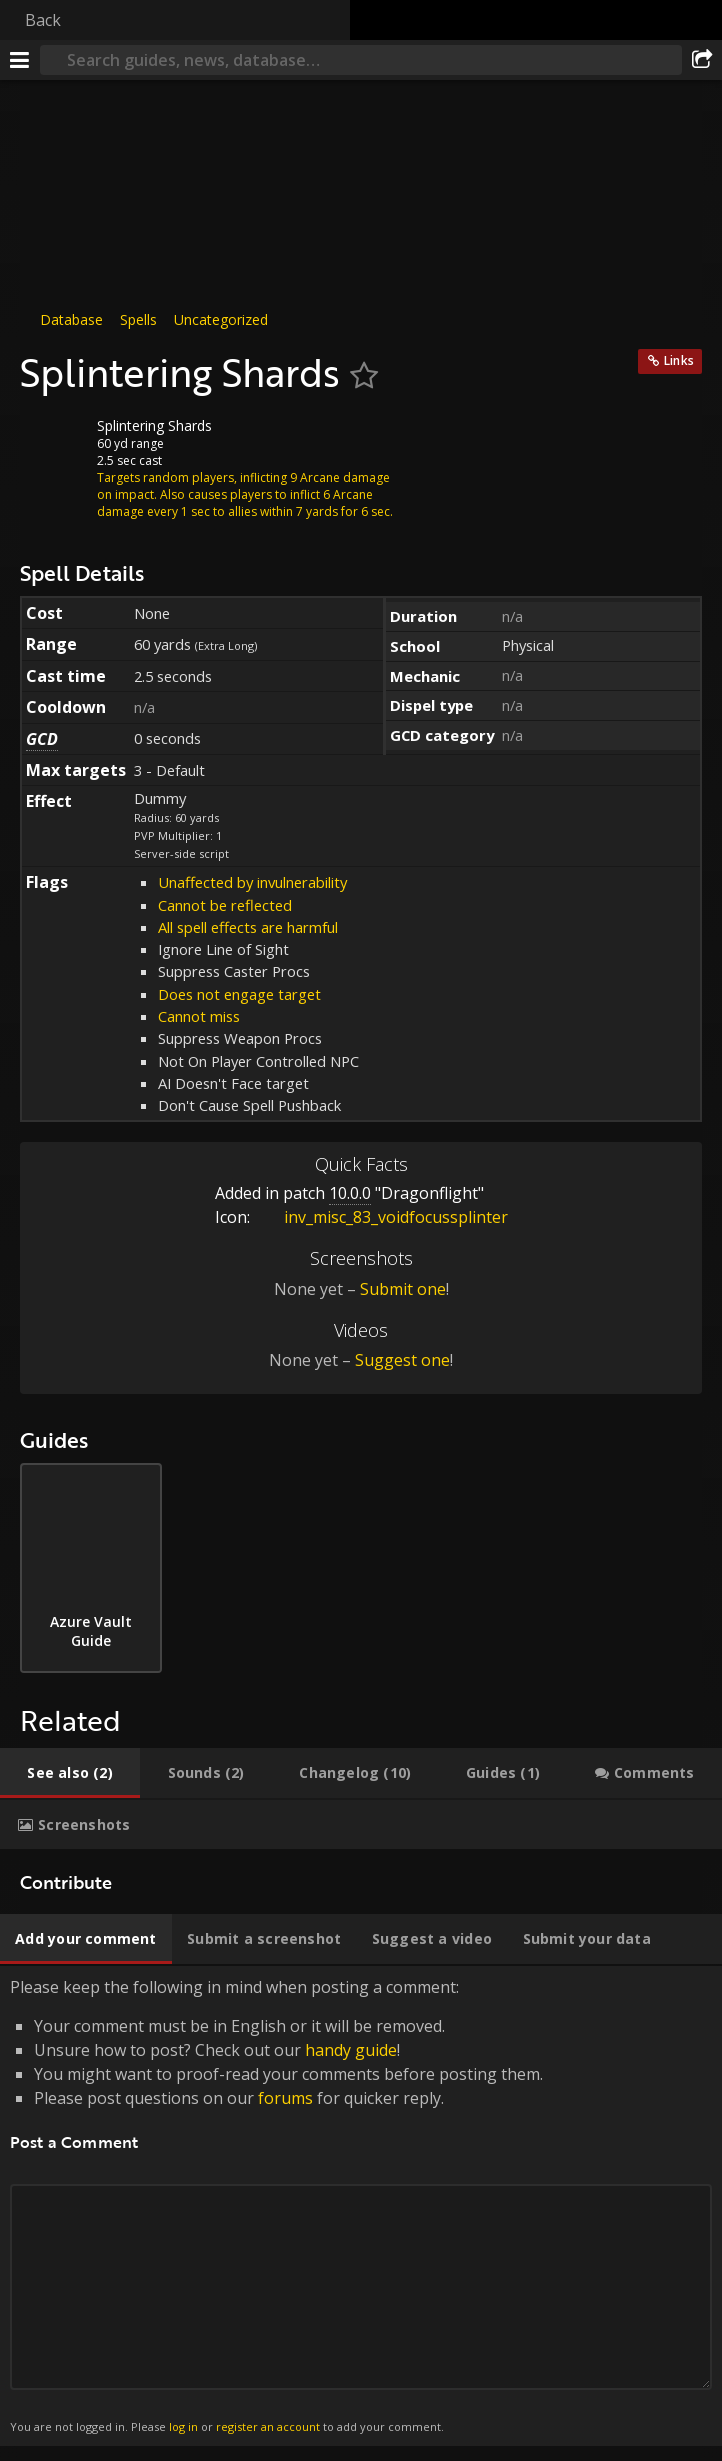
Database (71, 319)
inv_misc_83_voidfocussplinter (381, 1217)
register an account (268, 2426)
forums (285, 2098)
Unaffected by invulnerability (252, 882)
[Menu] (20, 60)
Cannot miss (199, 1016)
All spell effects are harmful (248, 927)
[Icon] (54, 441)
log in (183, 2426)
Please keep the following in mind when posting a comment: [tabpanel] (361, 2206)
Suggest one (402, 1360)
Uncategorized (221, 319)
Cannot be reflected (225, 905)
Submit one (403, 1289)
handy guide (351, 2050)
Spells (138, 319)
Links (679, 360)
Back (43, 20)
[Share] (702, 60)
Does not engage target (239, 994)
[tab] (70, 1773)
